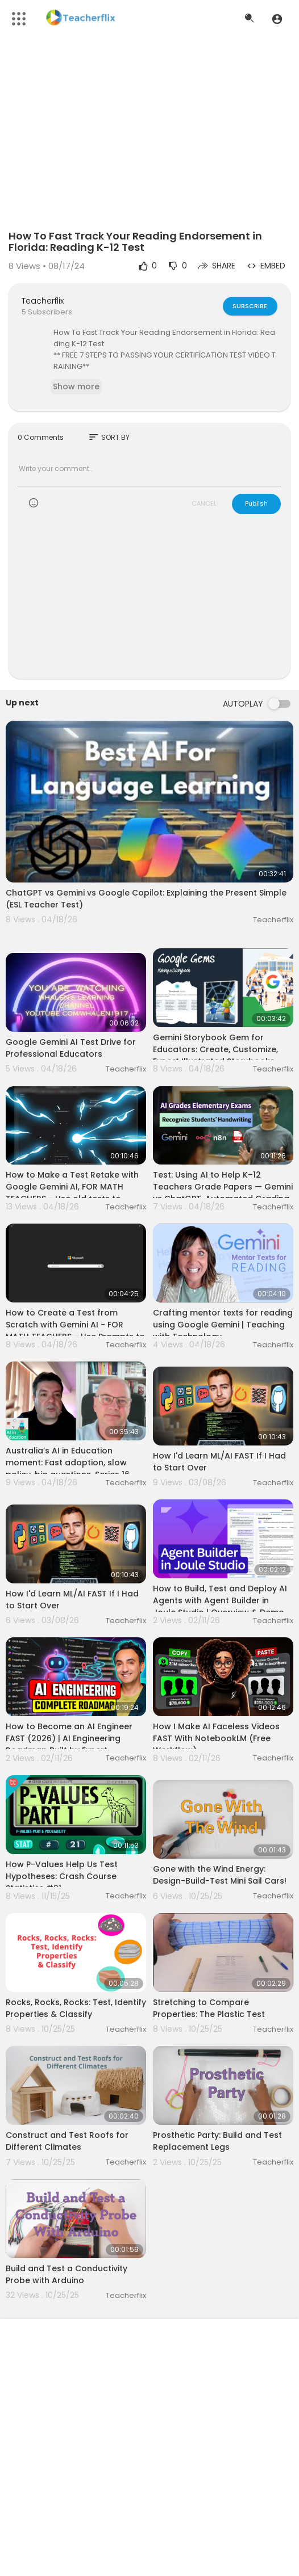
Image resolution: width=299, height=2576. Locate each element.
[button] (277, 19)
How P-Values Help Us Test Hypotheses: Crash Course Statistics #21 (62, 1876)
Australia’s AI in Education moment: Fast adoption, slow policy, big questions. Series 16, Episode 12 (68, 1468)
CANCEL (204, 503)
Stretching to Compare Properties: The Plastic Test (209, 2008)
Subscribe (249, 305)
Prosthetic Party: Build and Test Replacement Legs (217, 2141)
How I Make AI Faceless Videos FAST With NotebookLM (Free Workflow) (216, 1738)
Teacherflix (43, 300)
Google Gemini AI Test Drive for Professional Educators (71, 1048)
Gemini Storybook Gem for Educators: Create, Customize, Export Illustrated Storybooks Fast (215, 1055)
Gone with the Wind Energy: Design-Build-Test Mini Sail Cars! (219, 1874)
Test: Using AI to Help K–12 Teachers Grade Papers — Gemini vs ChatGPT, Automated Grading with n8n (223, 1192)
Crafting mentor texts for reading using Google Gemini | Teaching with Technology (223, 1324)
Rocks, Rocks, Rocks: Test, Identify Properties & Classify (76, 2008)
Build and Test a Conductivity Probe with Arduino (66, 2274)
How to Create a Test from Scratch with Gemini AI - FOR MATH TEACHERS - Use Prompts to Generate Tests (75, 1330)
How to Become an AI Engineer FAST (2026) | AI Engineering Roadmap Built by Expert (69, 1738)
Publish (256, 503)
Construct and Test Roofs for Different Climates (67, 2141)
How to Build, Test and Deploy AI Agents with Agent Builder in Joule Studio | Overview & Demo (220, 1600)
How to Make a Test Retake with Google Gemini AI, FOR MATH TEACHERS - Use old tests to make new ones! (72, 1192)
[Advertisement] (149, 603)
